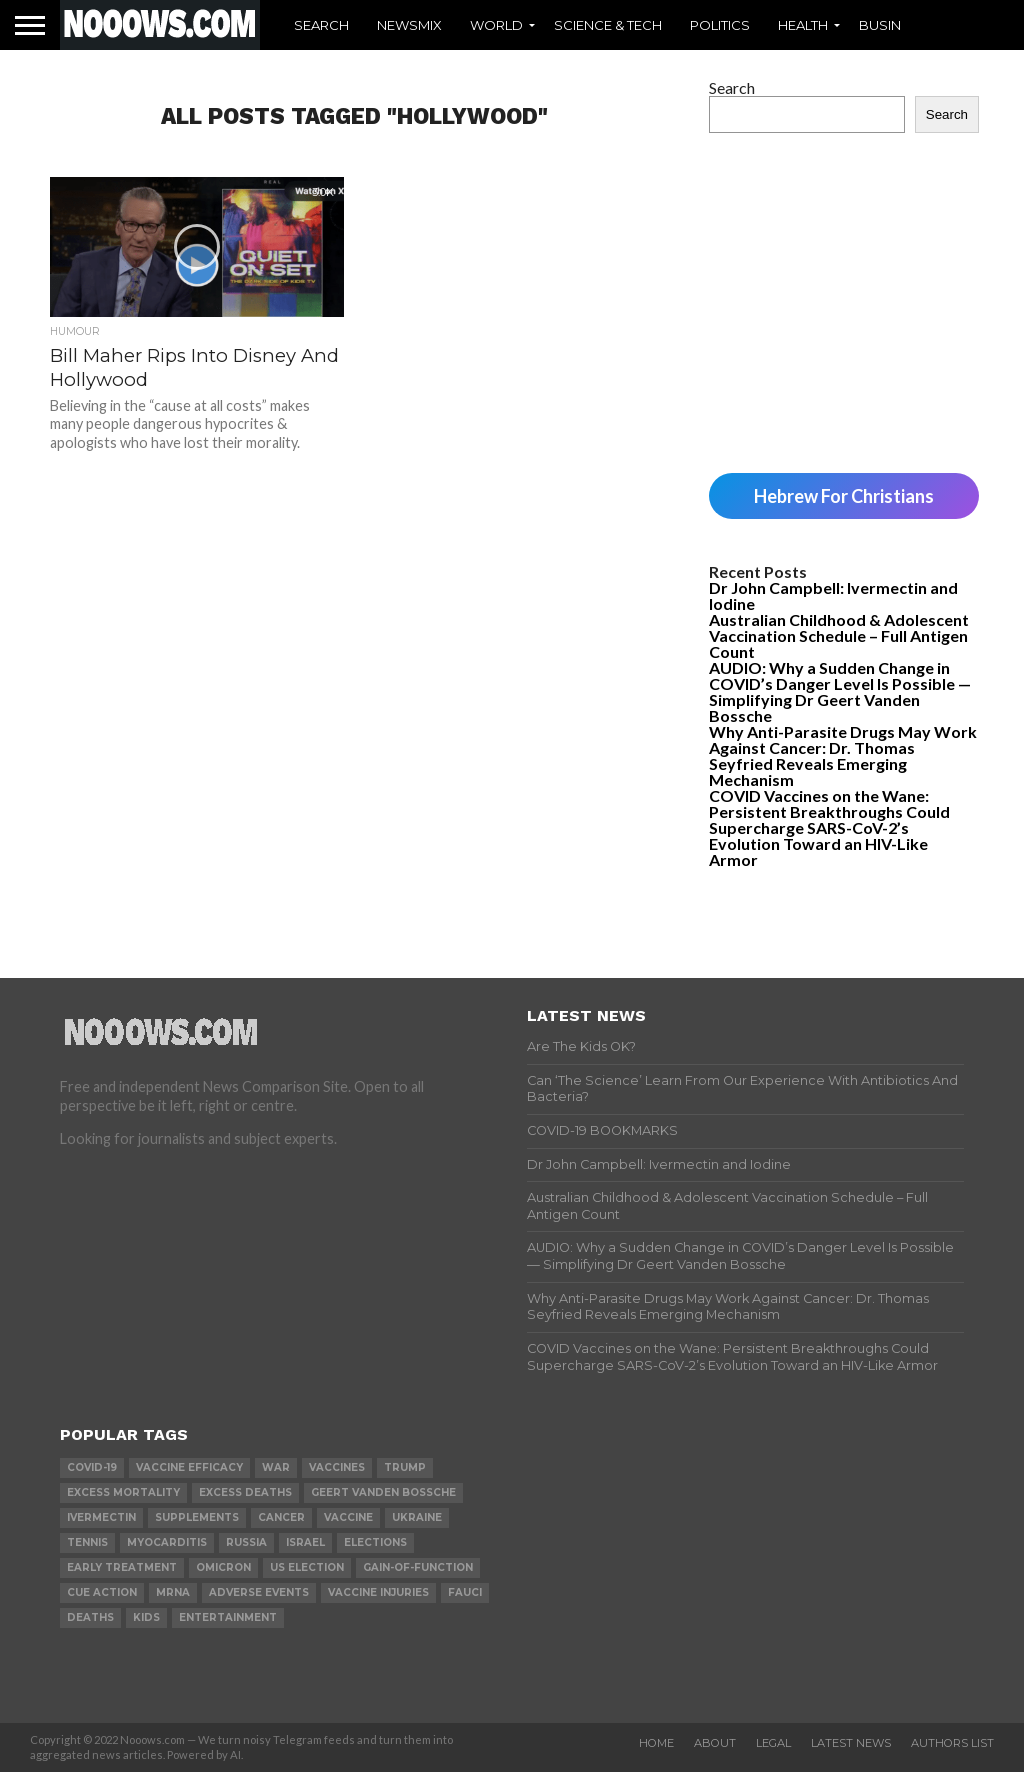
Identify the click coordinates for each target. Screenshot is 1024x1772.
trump (405, 1467)
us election (307, 1567)
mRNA (173, 1592)
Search (321, 25)
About (715, 1743)
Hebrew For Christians (844, 496)
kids (146, 1617)
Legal (773, 1743)
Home (656, 1743)
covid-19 (92, 1467)
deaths (90, 1617)
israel (305, 1542)
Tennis (87, 1542)
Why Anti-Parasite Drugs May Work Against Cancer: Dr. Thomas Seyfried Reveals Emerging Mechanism (843, 755)
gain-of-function (418, 1567)
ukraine (417, 1517)
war (276, 1467)
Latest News (851, 1743)
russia (246, 1542)
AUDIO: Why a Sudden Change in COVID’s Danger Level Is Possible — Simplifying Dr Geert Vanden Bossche (840, 691)
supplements (197, 1517)
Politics (720, 25)
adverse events (259, 1592)
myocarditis (167, 1542)
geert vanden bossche (383, 1492)
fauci (465, 1592)
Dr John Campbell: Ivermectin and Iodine (833, 595)
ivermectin (101, 1517)
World (496, 25)
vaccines (337, 1467)
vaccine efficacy (189, 1467)
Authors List (952, 1743)
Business (893, 25)
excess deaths (245, 1492)
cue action (102, 1592)
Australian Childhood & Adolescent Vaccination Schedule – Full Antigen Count (839, 635)
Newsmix (409, 25)
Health (803, 25)
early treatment (122, 1567)
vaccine (348, 1517)
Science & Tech (608, 25)
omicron (223, 1567)
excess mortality (123, 1492)
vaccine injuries (378, 1592)
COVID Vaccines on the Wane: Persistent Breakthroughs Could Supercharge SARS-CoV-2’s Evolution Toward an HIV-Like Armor (829, 827)
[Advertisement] (844, 303)
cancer (281, 1517)
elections (375, 1542)
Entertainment (228, 1617)
